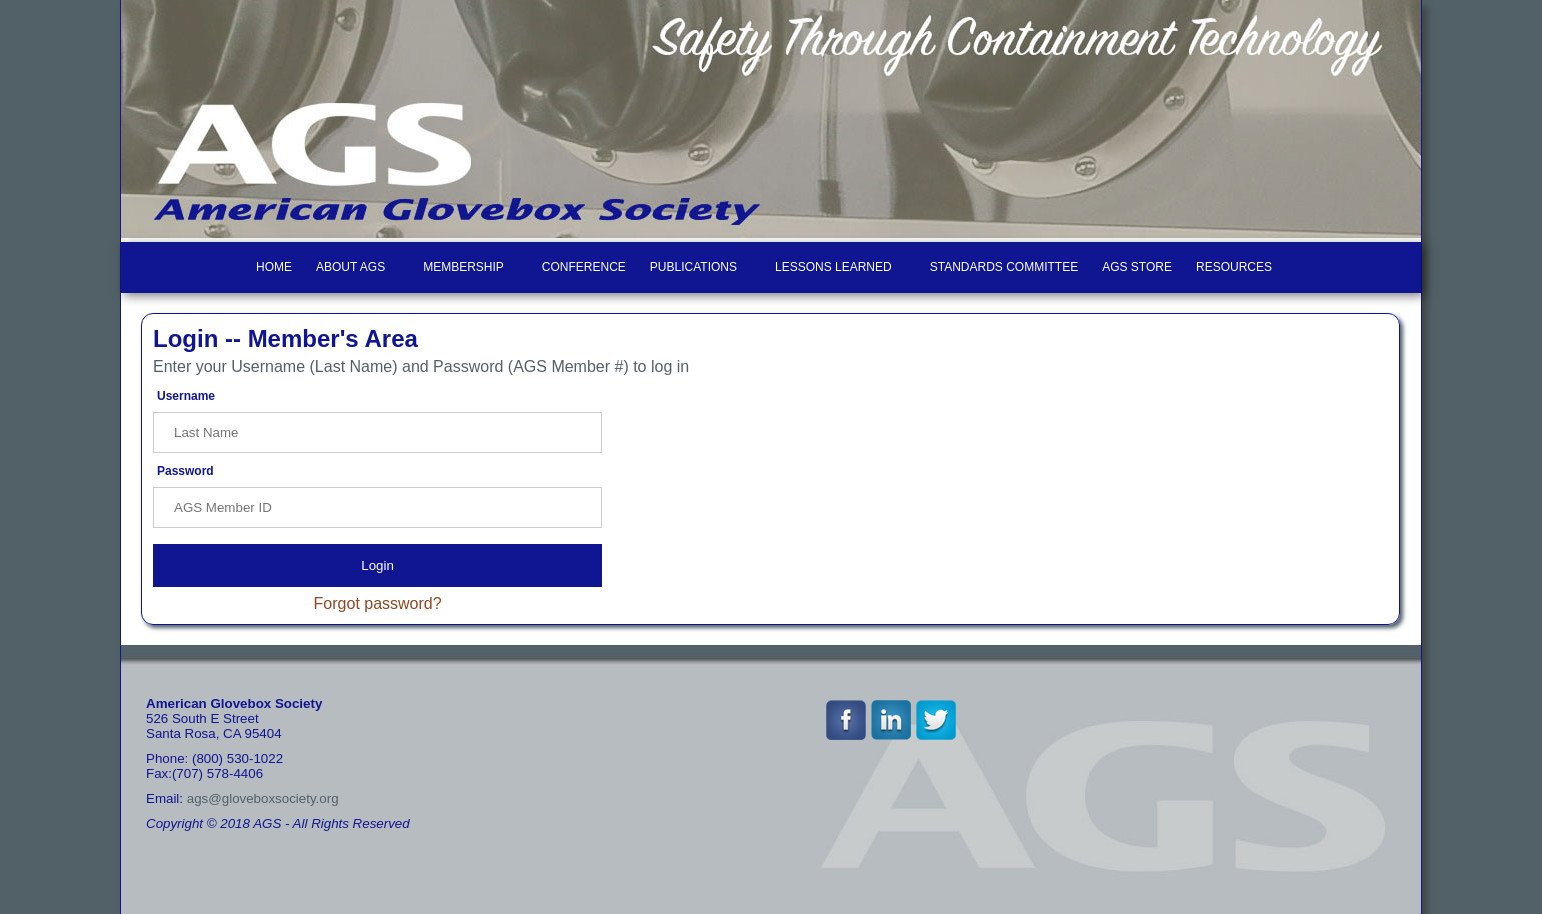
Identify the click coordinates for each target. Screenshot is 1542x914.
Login (377, 565)
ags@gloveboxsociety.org (263, 798)
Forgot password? (378, 603)
